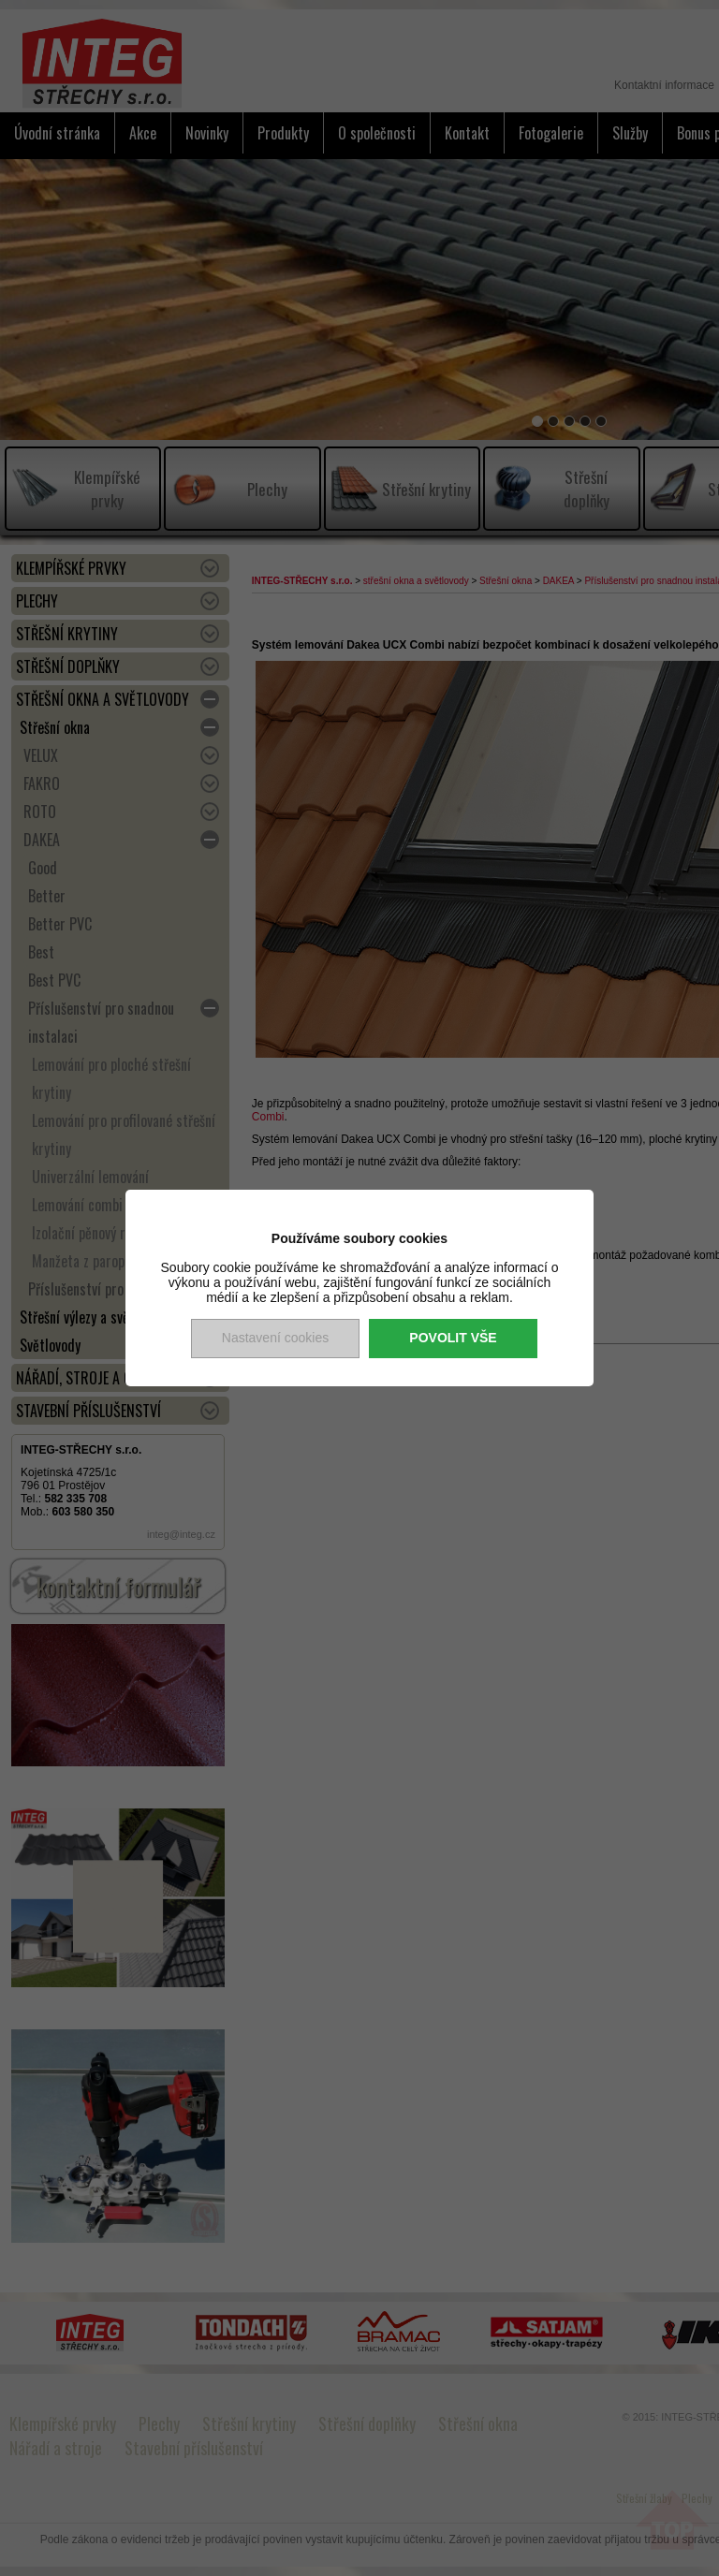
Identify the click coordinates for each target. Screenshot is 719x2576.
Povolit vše (452, 1337)
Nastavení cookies (275, 1337)
